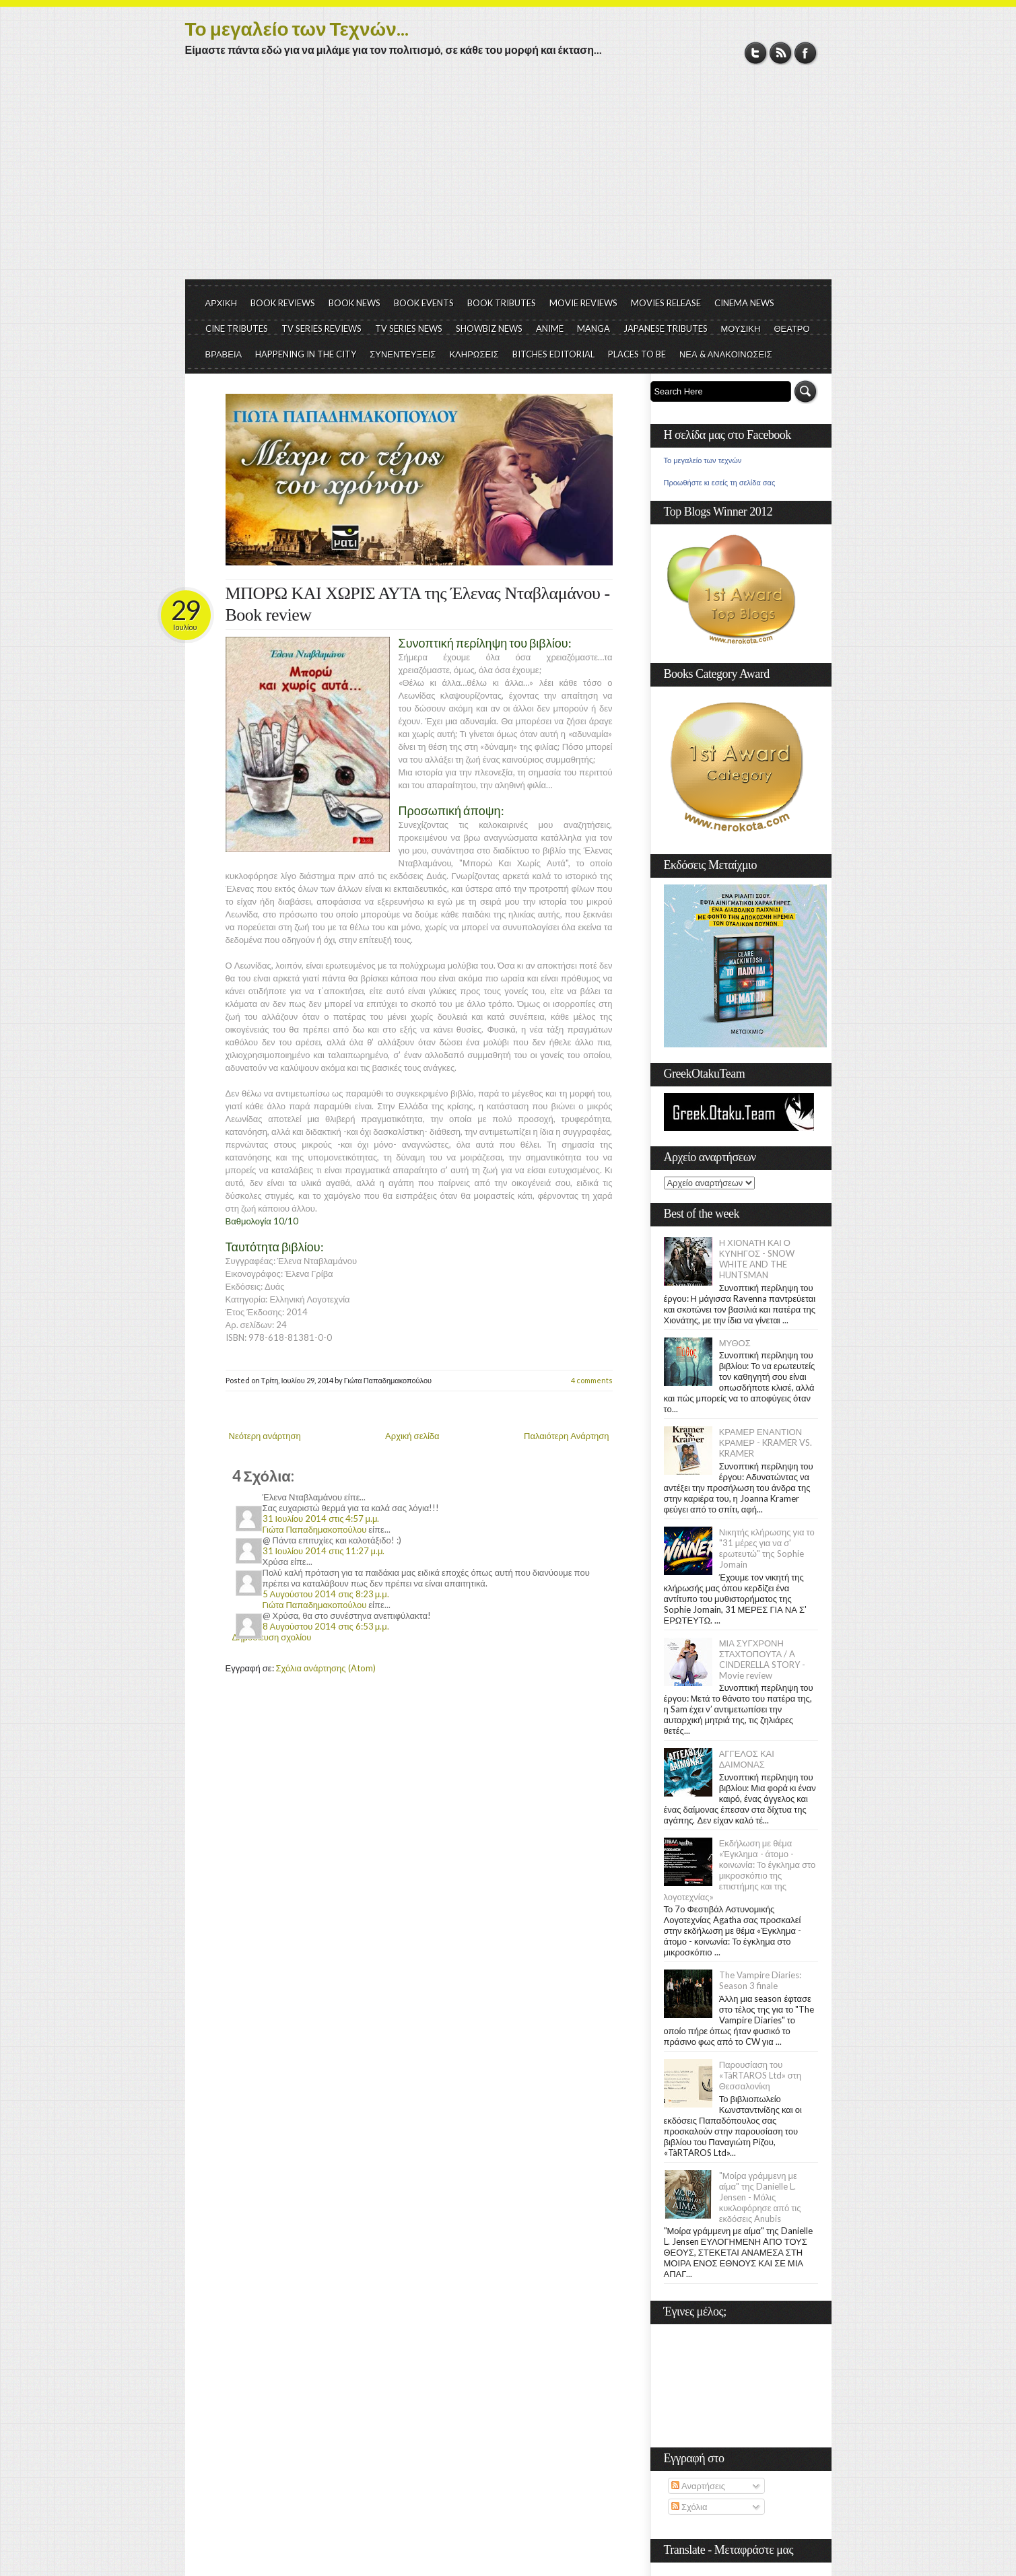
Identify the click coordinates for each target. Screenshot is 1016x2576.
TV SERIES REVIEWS (321, 328)
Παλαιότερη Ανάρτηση (566, 1435)
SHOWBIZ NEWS (489, 328)
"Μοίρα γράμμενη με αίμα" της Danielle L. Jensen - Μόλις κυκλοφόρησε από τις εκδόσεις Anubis (760, 2197)
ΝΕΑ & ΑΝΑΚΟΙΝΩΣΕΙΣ (725, 354)
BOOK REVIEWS (282, 303)
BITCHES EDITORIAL (553, 354)
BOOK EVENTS (424, 303)
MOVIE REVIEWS (583, 303)
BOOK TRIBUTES (501, 303)
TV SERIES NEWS (408, 328)
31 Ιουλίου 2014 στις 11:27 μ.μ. (324, 1550)
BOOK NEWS (354, 303)
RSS (780, 52)
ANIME (550, 328)
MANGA (593, 328)
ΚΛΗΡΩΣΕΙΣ (474, 354)
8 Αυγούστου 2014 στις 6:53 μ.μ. (326, 1626)
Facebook (805, 52)
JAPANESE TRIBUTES (665, 328)
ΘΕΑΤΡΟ (791, 328)
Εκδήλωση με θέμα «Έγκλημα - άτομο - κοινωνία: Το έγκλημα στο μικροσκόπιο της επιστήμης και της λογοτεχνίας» (740, 1870)
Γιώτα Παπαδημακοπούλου (315, 1529)
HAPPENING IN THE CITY (305, 354)
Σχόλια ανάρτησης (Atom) (326, 1668)
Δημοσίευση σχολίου (272, 1637)
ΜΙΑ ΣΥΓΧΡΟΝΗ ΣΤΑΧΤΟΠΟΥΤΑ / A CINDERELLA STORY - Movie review (762, 1659)
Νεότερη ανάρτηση (265, 1435)
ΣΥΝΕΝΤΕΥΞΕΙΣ (403, 354)
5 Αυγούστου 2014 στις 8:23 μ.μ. (326, 1594)
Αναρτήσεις (698, 2485)
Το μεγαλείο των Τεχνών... (297, 28)
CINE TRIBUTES (236, 328)
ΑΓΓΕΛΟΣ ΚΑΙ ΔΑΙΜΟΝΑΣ (746, 1759)
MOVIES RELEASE (666, 303)
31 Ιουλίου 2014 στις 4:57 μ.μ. (321, 1518)
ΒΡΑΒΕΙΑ (223, 354)
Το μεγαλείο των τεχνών (703, 460)
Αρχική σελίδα (412, 1435)
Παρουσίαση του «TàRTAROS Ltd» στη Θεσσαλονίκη (760, 2075)
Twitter (755, 52)
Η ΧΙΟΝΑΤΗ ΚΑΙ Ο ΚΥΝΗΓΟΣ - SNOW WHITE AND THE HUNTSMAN (756, 1258)
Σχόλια (689, 2506)
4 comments (592, 1380)
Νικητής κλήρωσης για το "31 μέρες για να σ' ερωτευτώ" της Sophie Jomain (767, 1548)
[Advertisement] (508, 178)
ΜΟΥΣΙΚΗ (741, 328)
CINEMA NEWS (744, 303)
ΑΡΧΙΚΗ (221, 303)
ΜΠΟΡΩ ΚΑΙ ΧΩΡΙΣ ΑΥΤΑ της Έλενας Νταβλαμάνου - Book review (418, 604)
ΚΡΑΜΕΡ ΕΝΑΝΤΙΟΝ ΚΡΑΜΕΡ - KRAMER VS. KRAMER (765, 1442)
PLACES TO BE (637, 354)
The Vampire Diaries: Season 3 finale (760, 1980)
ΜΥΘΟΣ (735, 1342)
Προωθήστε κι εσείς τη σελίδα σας (720, 483)
